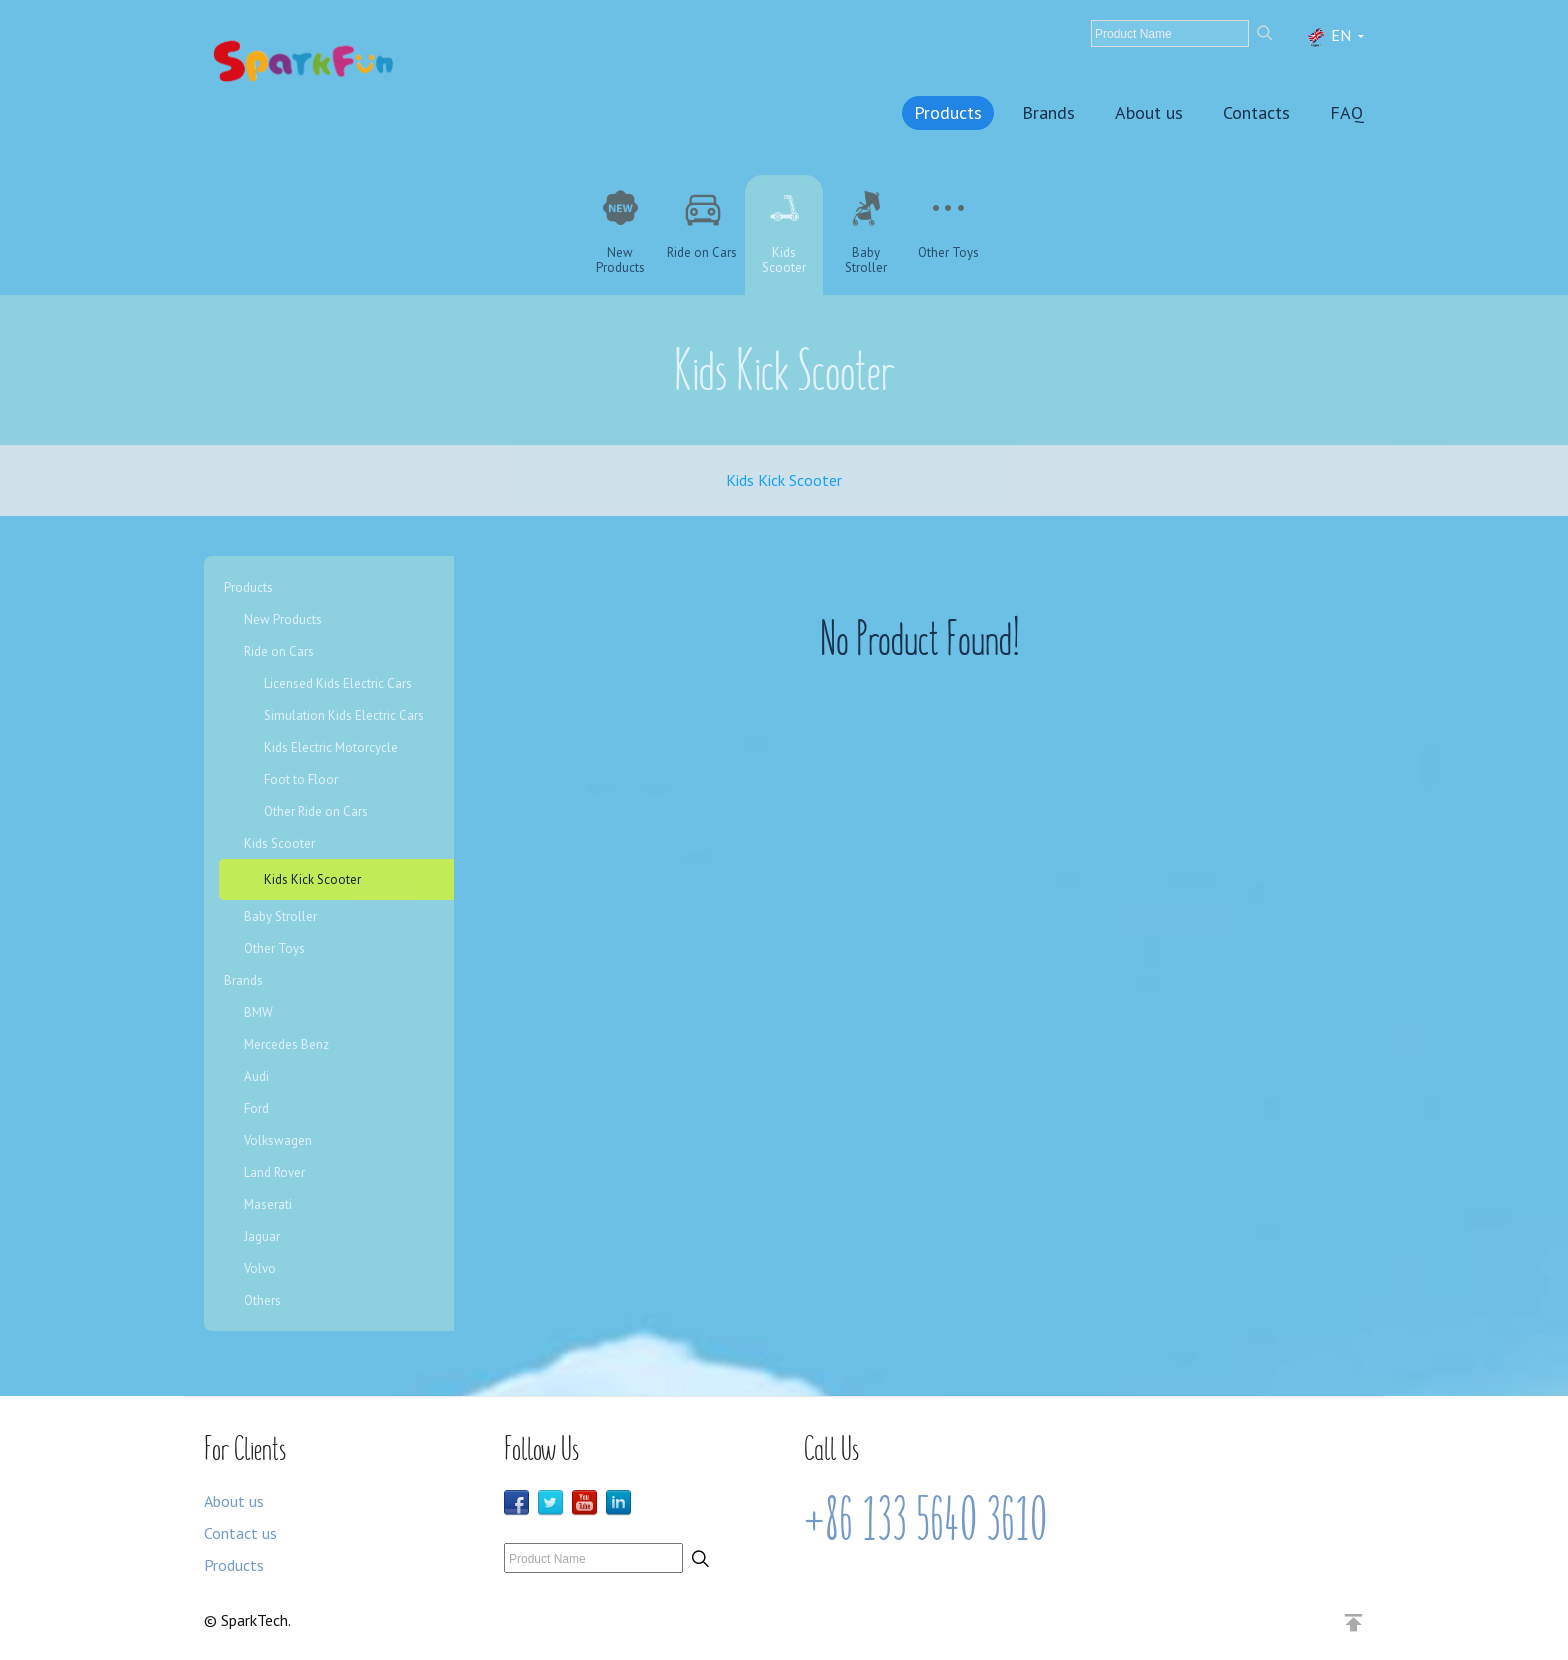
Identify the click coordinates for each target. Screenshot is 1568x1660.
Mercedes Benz (286, 1044)
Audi (256, 1076)
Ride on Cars (279, 651)
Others (262, 1300)
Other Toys (274, 948)
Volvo (260, 1268)
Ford (256, 1108)
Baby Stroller (280, 916)
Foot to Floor (301, 779)
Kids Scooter (279, 843)
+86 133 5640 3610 (925, 1520)
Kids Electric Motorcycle (331, 747)
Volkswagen (278, 1140)
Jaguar (262, 1236)
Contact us (240, 1533)
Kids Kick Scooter (784, 480)
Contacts (1256, 112)
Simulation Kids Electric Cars (344, 715)
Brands (1048, 112)
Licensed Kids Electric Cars (338, 683)
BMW (258, 1012)
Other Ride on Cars (316, 811)
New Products (283, 619)
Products (948, 112)
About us (1149, 112)
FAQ (1347, 112)
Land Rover (274, 1172)
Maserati (268, 1204)
